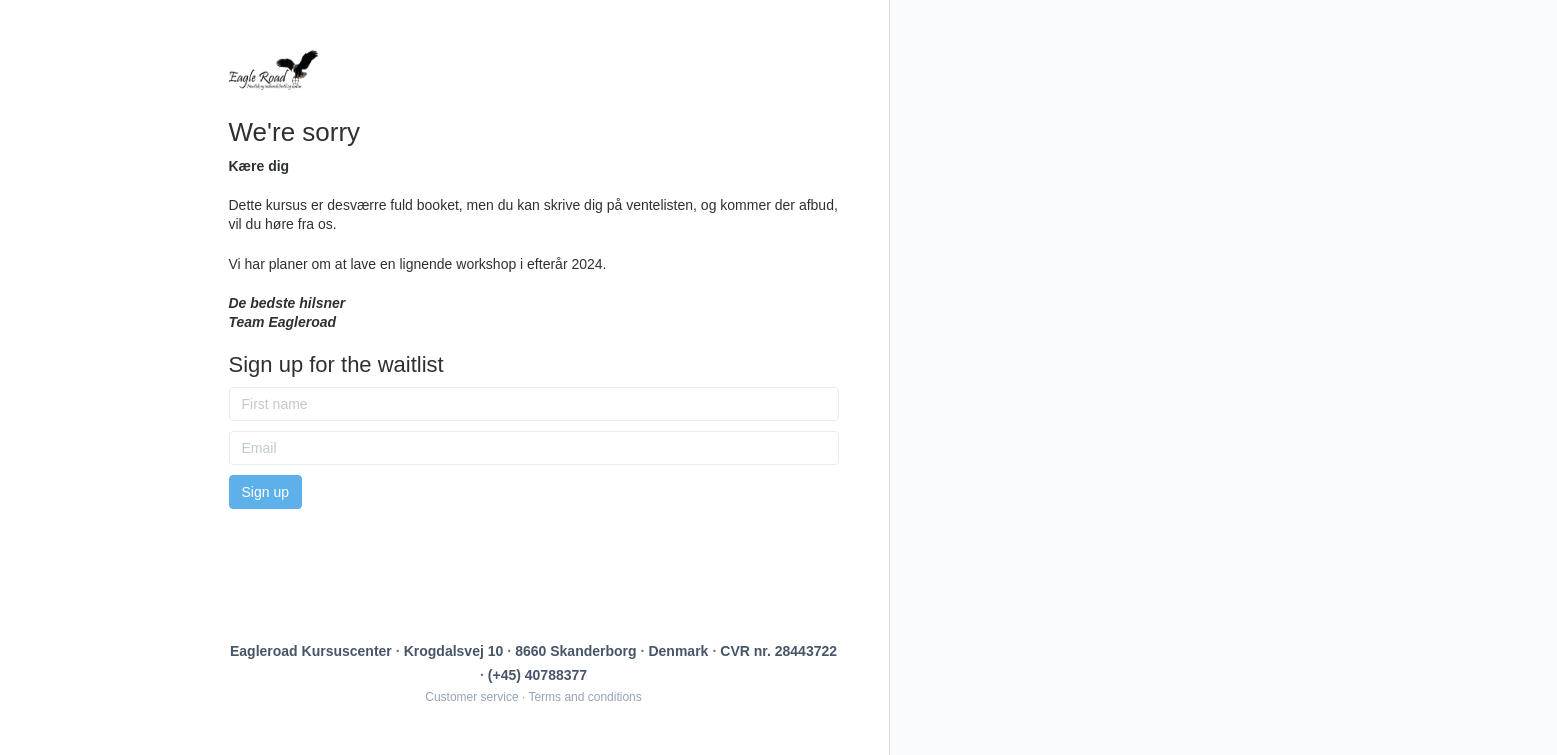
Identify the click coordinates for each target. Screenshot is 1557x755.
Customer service (471, 697)
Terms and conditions (584, 697)
